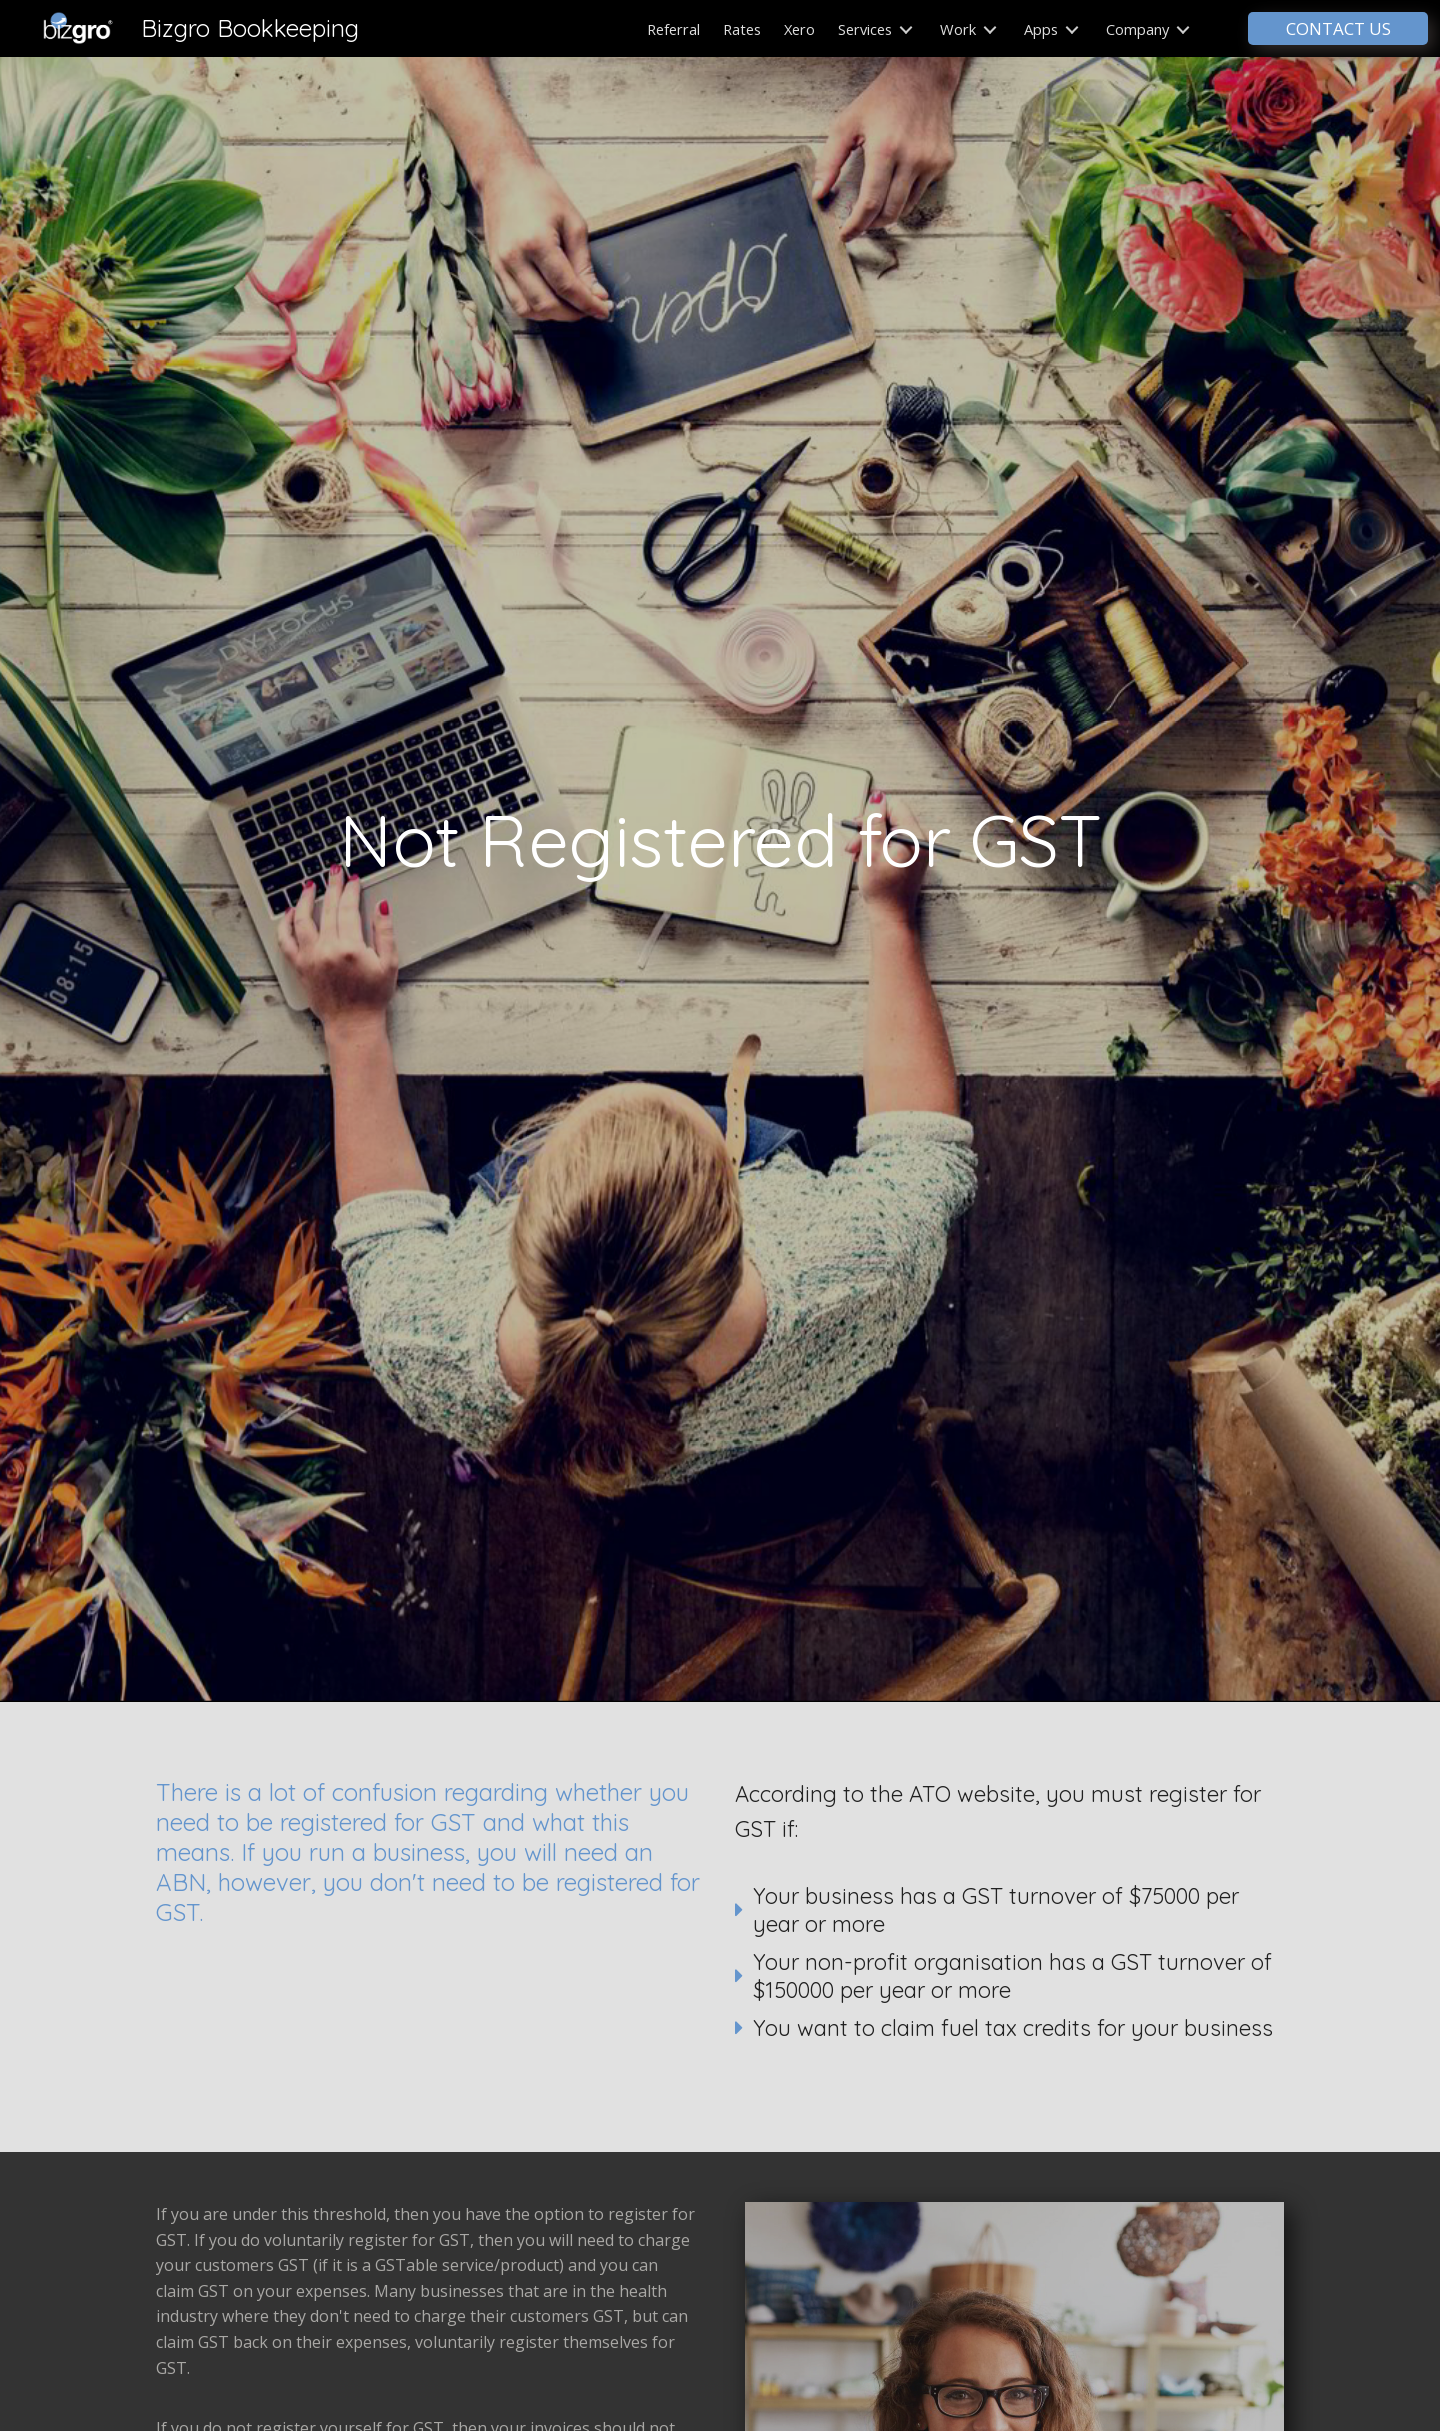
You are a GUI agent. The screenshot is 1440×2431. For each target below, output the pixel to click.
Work (968, 29)
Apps (1051, 29)
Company (1148, 29)
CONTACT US (1338, 28)
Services (875, 29)
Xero (799, 29)
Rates (742, 29)
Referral (673, 29)
